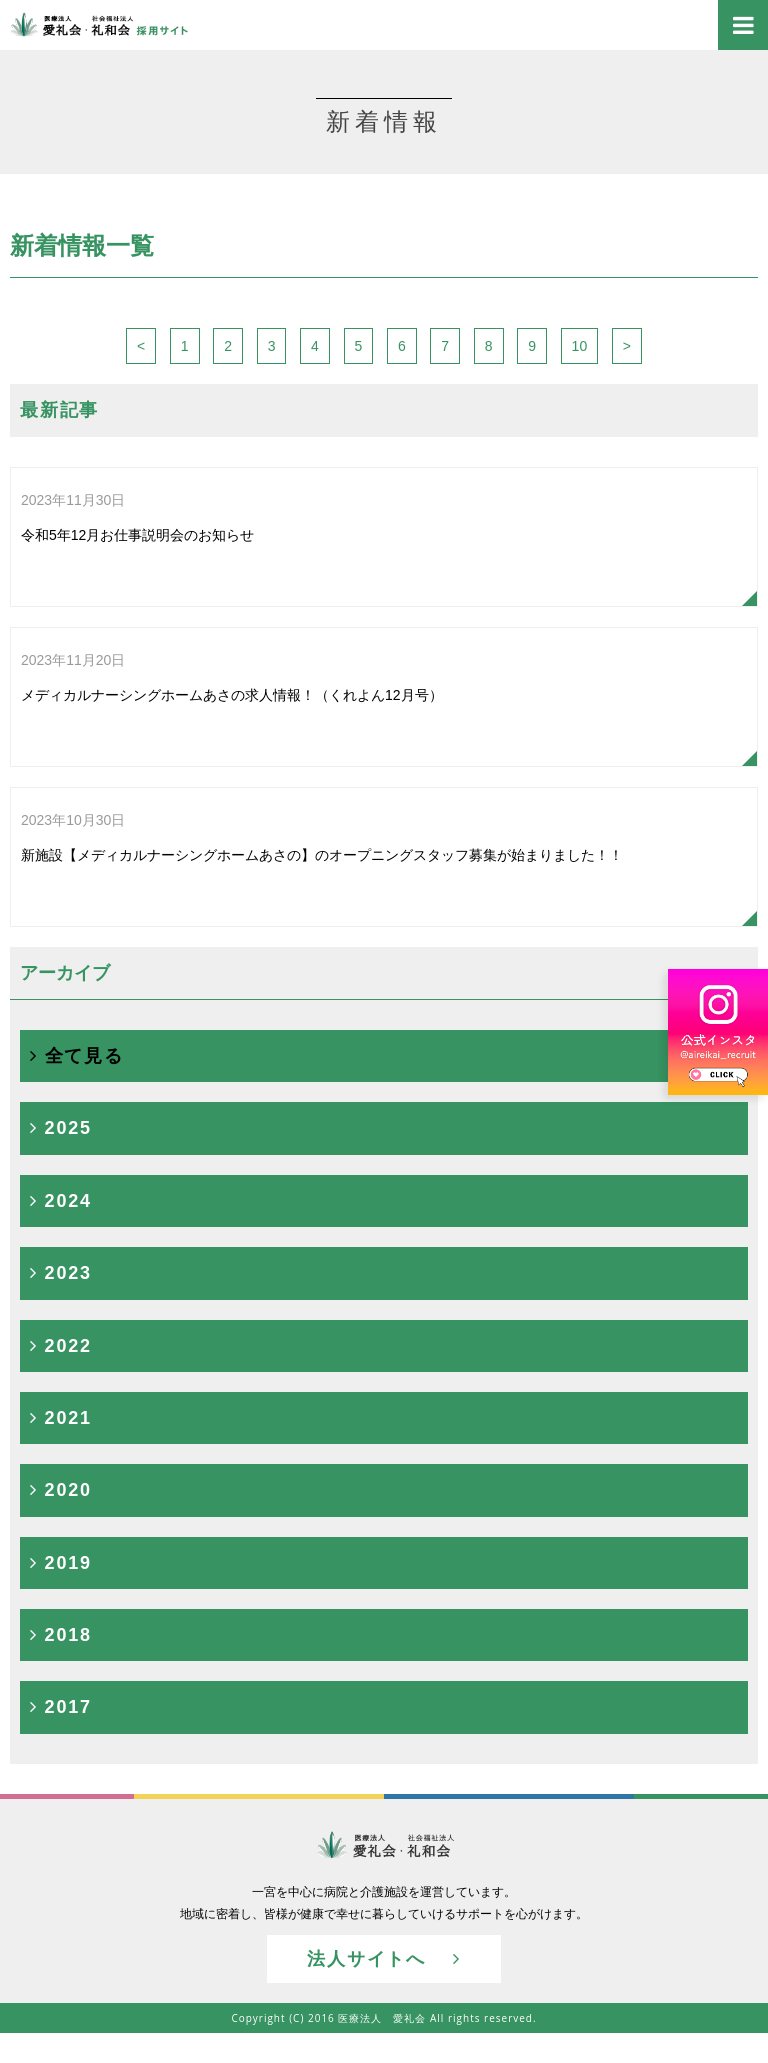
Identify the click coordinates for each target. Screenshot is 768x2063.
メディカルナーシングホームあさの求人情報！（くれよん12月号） (232, 670)
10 (580, 346)
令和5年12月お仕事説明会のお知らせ (137, 510)
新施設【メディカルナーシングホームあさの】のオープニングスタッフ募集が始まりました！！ (322, 830)
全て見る (77, 1056)
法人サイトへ (383, 1959)
